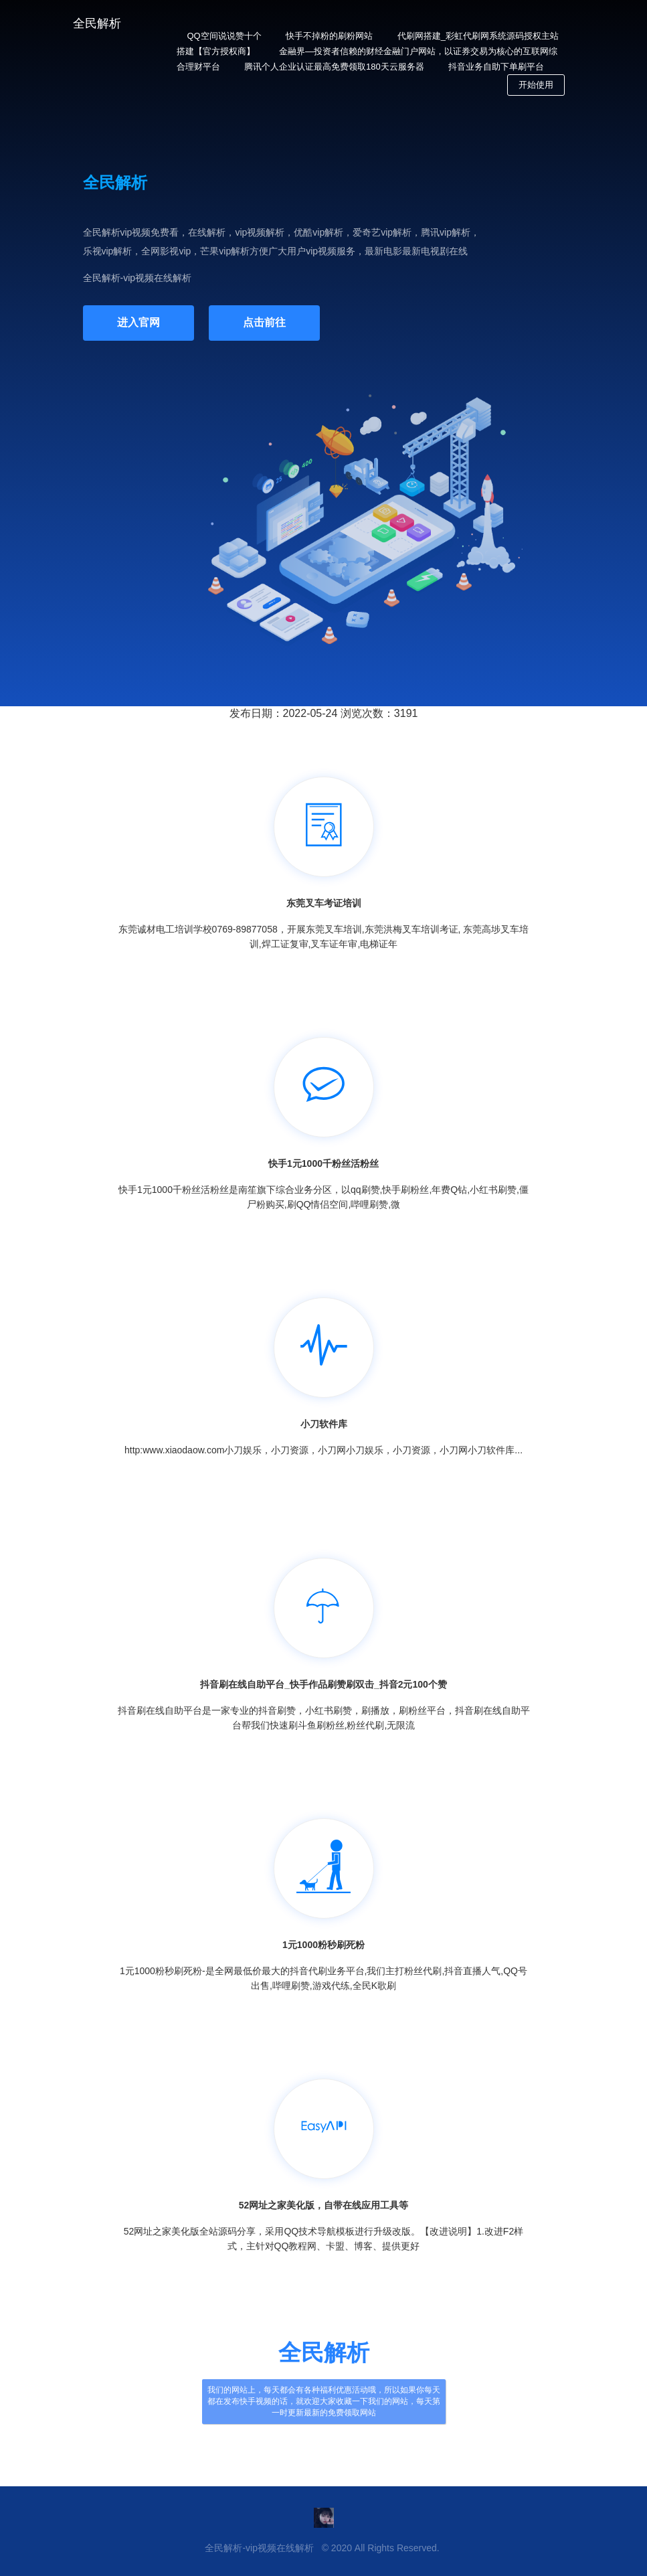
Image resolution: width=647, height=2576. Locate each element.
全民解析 (97, 23)
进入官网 (138, 322)
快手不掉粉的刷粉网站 (329, 36)
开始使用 (536, 85)
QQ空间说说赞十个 (224, 36)
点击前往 (264, 322)
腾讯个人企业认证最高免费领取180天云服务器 (334, 67)
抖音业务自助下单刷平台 (496, 67)
